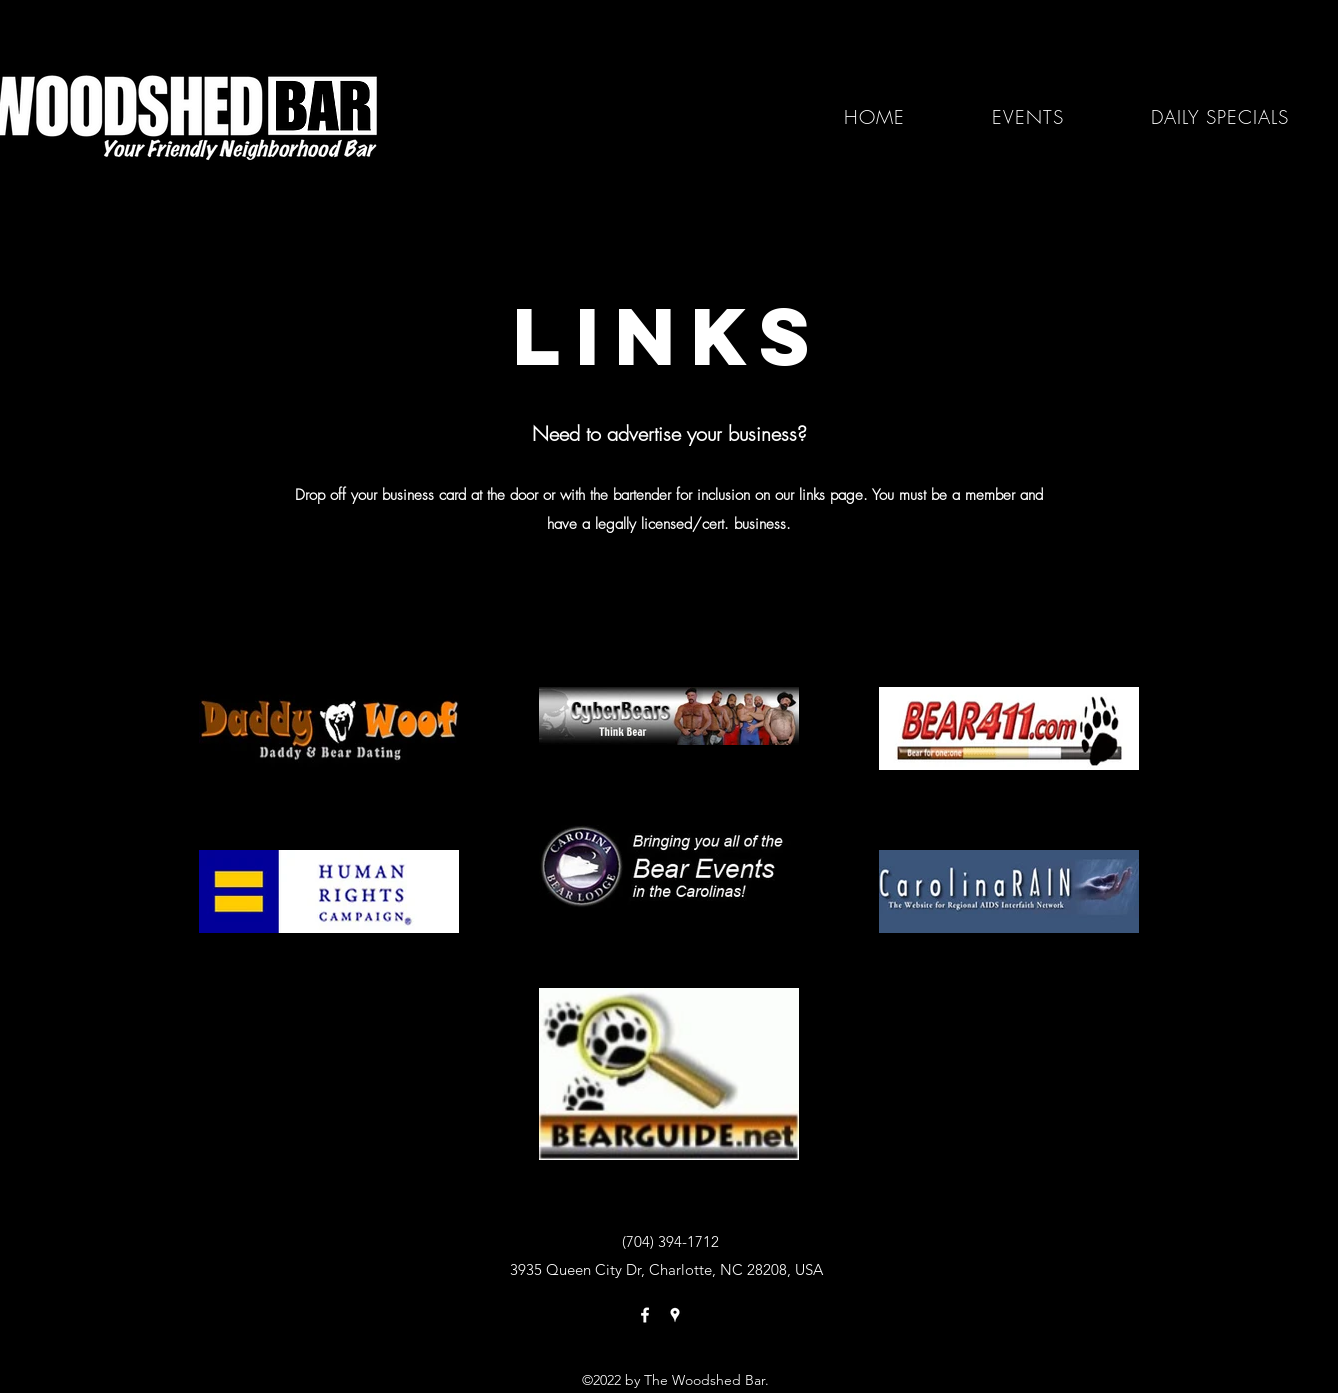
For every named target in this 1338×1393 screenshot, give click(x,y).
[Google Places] (675, 1315)
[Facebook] (645, 1315)
